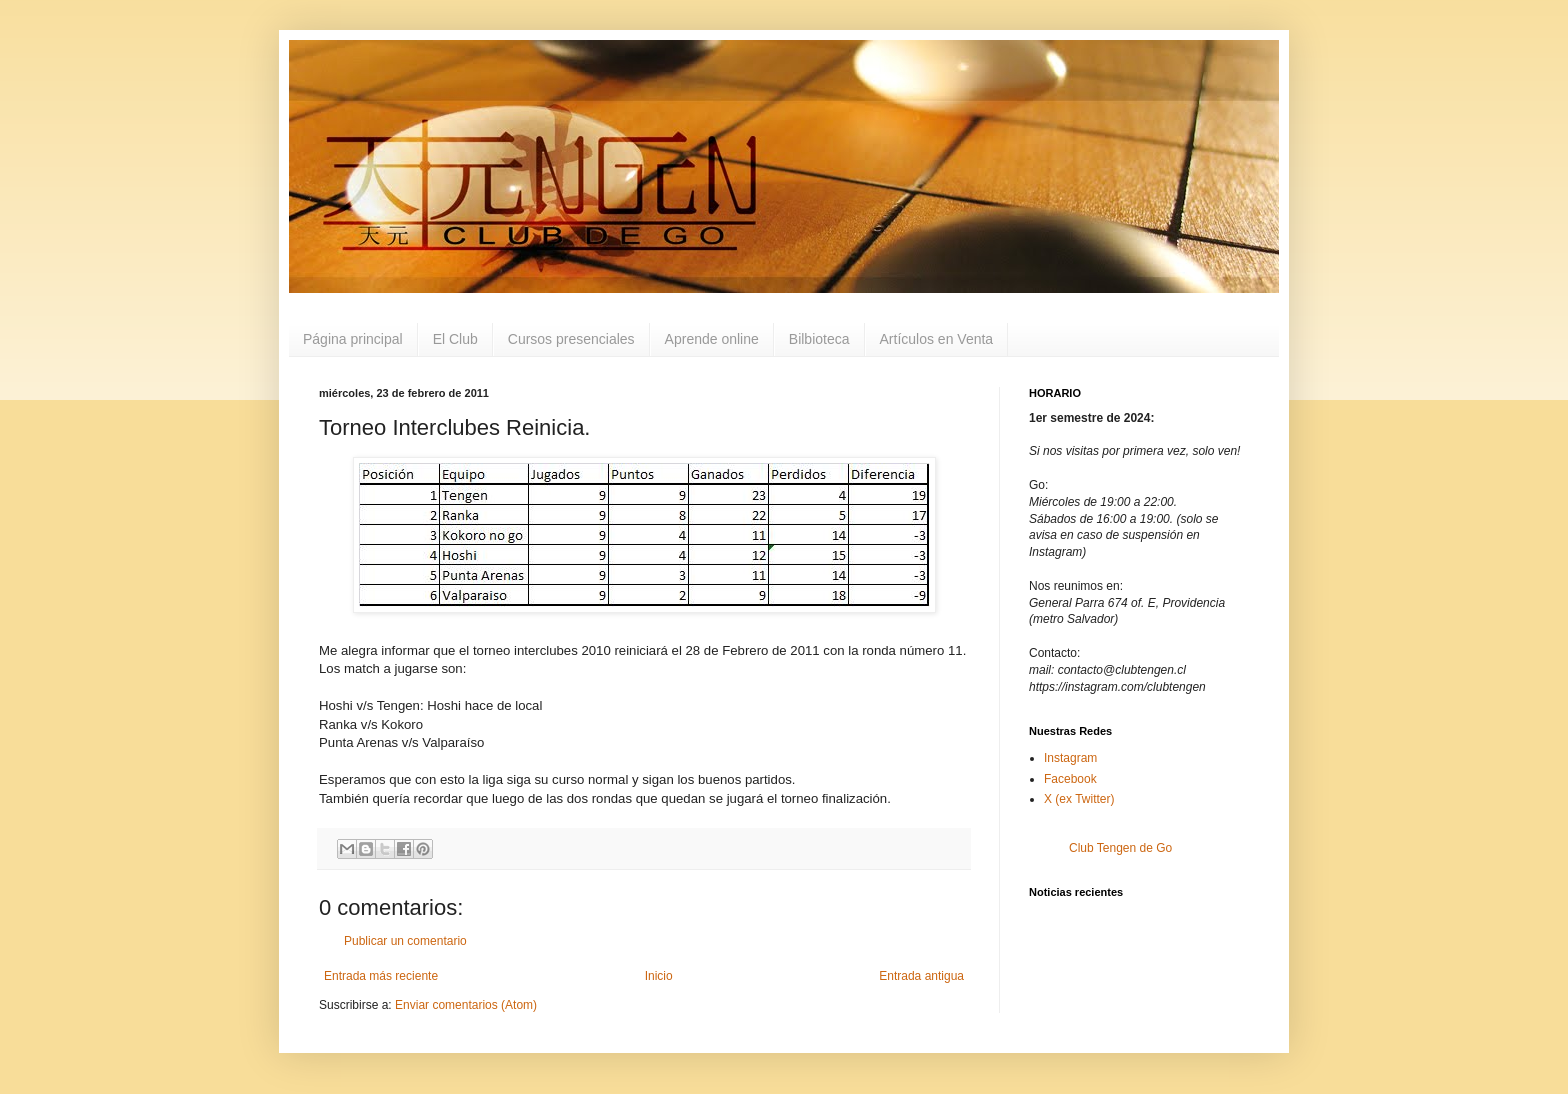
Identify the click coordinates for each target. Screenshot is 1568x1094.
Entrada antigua (921, 976)
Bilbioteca (819, 339)
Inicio (659, 976)
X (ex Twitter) (1079, 799)
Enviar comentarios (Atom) (466, 1005)
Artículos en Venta (937, 339)
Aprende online (712, 339)
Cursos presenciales (571, 339)
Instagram (1070, 758)
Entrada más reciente (381, 976)
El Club (455, 339)
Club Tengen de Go (1120, 848)
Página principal (353, 339)
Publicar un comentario (405, 941)
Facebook (1070, 779)
